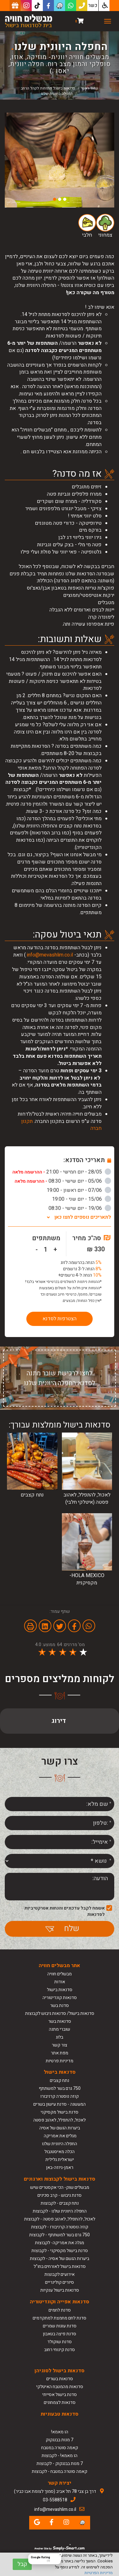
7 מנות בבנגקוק (59, 2440)
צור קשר (59, 2045)
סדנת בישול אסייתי (59, 2394)
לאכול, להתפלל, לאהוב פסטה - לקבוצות (59, 2219)
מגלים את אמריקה (59, 2136)
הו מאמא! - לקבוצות (59, 2455)
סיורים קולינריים (59, 2282)
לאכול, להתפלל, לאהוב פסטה (59, 2120)
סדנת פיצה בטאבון (59, 2334)
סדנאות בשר (59, 2021)
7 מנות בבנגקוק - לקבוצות (59, 2463)
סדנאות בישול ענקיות (59, 2290)
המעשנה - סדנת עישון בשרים (59, 2104)
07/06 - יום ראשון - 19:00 (79, 1190)
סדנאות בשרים (59, 2378)
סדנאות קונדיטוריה (60, 1997)
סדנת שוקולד (59, 2341)
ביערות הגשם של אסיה (59, 2128)
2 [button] (59, 199)
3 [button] (54, 199)
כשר (92, 5)
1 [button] (64, 199)
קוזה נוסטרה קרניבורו (59, 2096)
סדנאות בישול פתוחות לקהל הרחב (48, 88)
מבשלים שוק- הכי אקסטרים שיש (59, 2187)
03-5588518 (55, 2500)
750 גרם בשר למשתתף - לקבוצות (59, 2235)
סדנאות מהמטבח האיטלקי (59, 2386)
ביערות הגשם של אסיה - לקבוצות (59, 2258)
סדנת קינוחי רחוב (59, 2349)
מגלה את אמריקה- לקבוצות (59, 2242)
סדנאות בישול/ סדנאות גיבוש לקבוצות (59, 2013)
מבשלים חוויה (59, 1974)
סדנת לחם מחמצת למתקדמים (59, 2318)
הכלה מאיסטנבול (59, 2151)
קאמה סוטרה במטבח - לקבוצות (59, 2471)
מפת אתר (59, 2053)
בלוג (59, 2037)
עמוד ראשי (89, 88)
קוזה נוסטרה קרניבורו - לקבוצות (59, 2227)
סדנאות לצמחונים (60, 2402)
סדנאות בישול (59, 1989)
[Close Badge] (60, 2554)
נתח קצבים (59, 2080)
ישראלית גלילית (59, 2159)
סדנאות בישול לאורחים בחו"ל (60, 2266)
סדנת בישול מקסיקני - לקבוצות (59, 2250)
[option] (59, 160)
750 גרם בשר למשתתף (60, 2088)
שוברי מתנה (59, 2029)
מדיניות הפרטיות (98, 2573)
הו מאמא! (59, 2432)
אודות (59, 1981)
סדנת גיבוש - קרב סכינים (59, 2195)
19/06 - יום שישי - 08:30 (80, 1208)
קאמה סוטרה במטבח (59, 2447)
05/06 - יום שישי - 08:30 (63, 1181)
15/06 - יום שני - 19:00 (81, 1199)
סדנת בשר (59, 2005)
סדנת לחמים (60, 2310)
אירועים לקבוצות (59, 2274)
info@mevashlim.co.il (50, 955)
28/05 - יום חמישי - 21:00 (61, 1172)
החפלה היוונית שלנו (59, 2143)
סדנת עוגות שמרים (59, 2326)
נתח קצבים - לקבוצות (60, 2203)
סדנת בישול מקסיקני (59, 2112)
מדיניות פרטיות (59, 2061)
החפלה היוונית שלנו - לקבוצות (60, 2211)
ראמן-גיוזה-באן (59, 2167)
